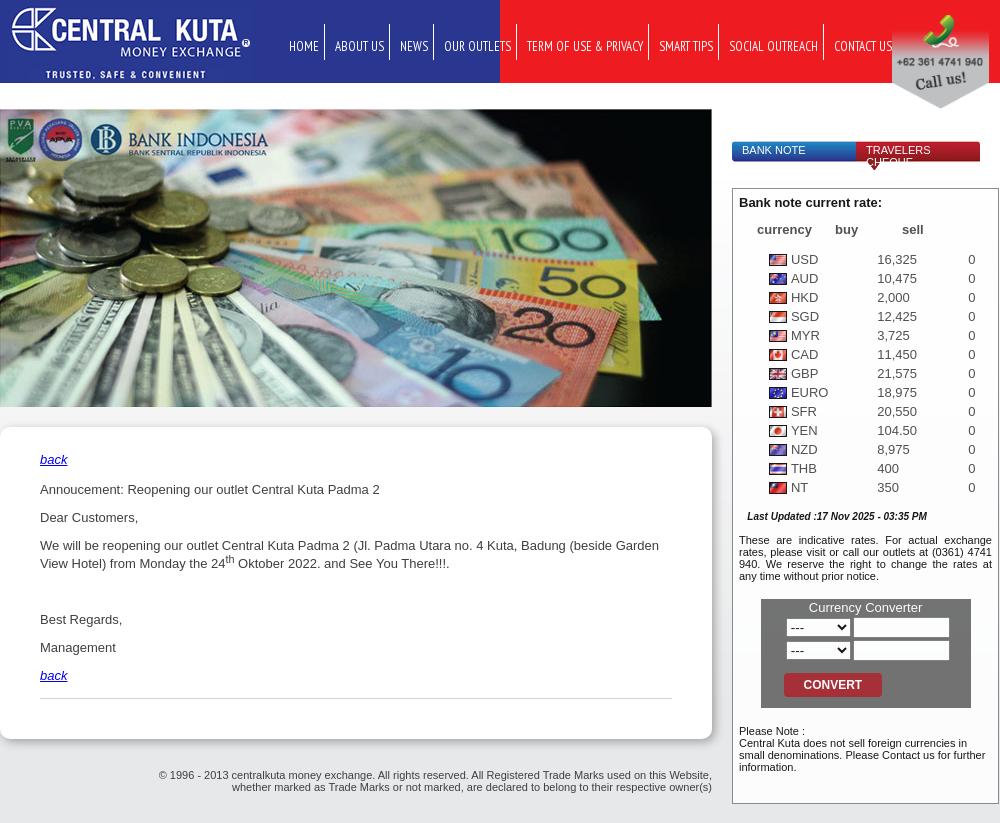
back (53, 459)
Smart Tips (686, 46)
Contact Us (863, 46)
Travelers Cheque (898, 156)
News (414, 46)
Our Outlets (477, 46)
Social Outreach (773, 46)
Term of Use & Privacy (585, 46)
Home (304, 46)
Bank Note (774, 150)
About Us (359, 46)
